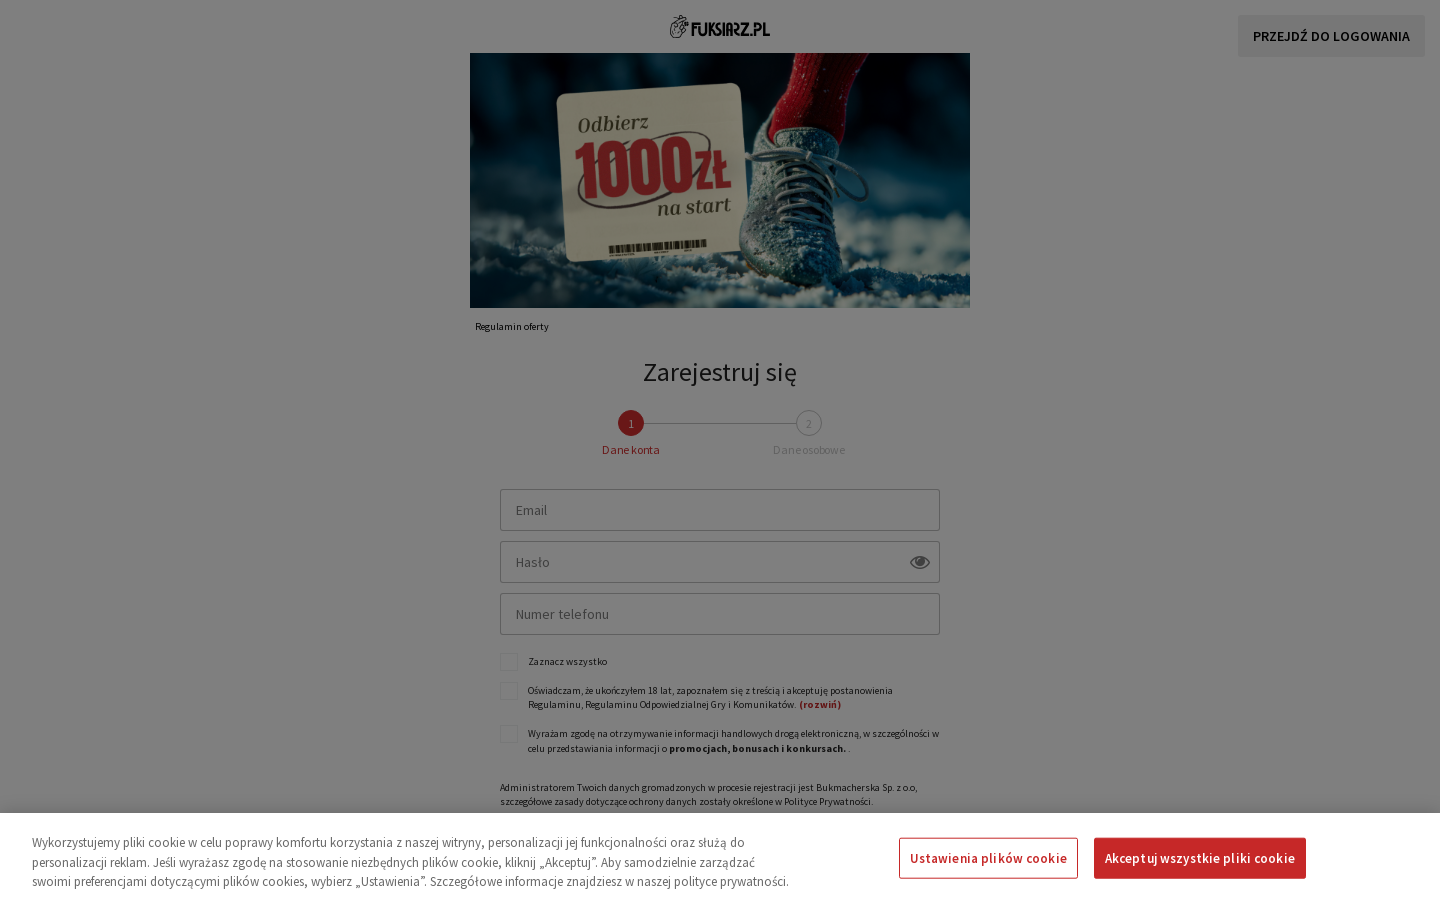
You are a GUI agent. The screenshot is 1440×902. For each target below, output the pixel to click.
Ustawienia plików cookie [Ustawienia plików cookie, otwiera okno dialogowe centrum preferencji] (988, 857)
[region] (720, 857)
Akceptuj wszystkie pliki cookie (1200, 857)
